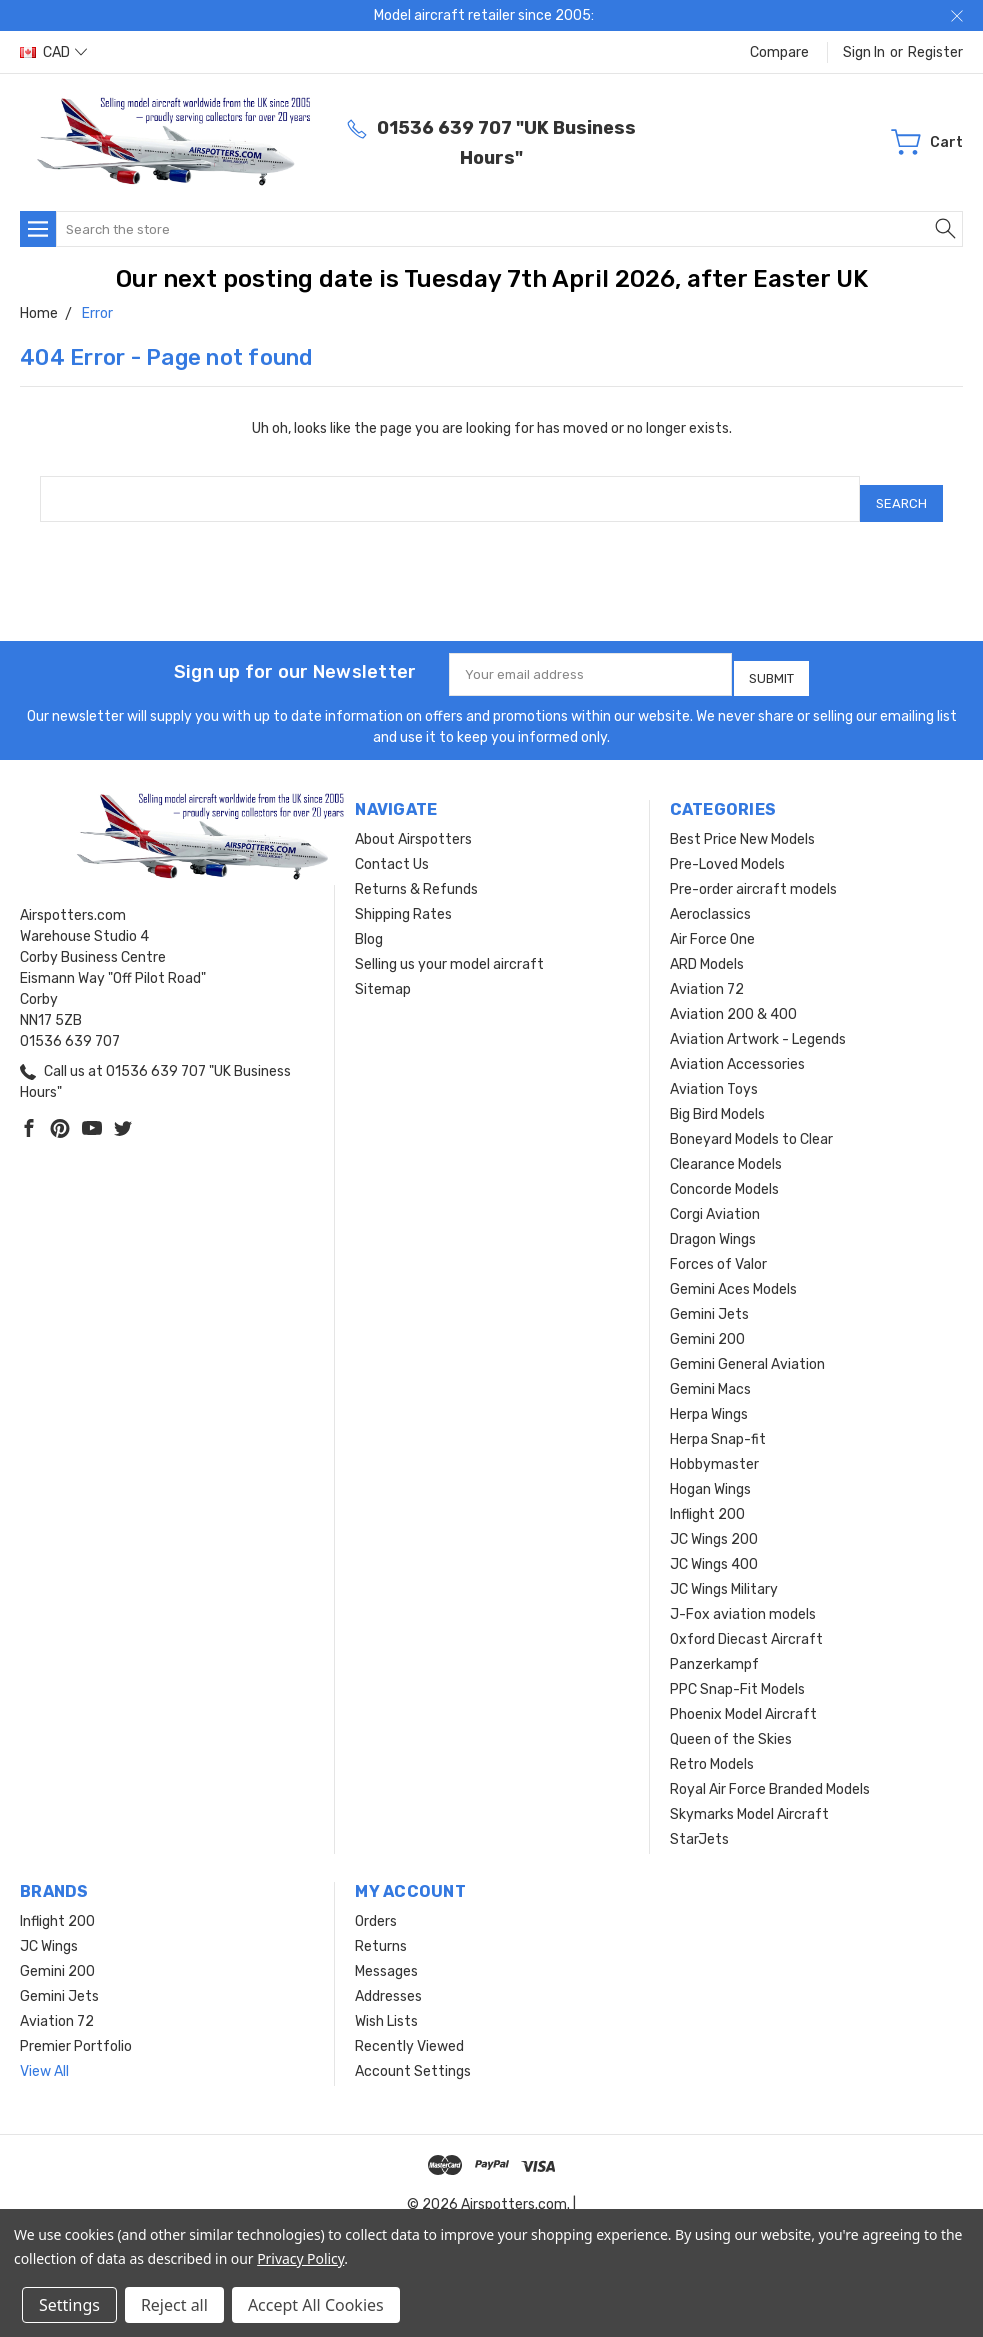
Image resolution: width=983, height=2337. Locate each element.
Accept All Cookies (316, 2305)
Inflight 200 (707, 1499)
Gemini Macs (710, 1374)
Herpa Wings (709, 1399)
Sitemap (383, 974)
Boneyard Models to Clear (751, 1124)
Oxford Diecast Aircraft (746, 1624)
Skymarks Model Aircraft (749, 1799)
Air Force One (712, 924)
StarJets (699, 1824)
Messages (386, 1956)
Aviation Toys (714, 1074)
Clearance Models (726, 1149)
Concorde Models (724, 1174)
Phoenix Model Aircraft (743, 1699)
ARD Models (707, 949)
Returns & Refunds (416, 874)
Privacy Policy (300, 2258)
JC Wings (49, 1931)
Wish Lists (386, 2006)
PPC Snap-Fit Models (737, 1674)
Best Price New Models (742, 824)
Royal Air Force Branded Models (770, 1774)
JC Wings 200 (714, 1524)
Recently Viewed (409, 2031)
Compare (779, 52)
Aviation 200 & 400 (733, 999)
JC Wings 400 (714, 1549)
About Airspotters (413, 824)
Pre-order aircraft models (753, 874)
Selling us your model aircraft (449, 949)
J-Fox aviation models (743, 1599)
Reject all (174, 2305)
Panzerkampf (714, 1649)
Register (935, 52)
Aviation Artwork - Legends (758, 1024)
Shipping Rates (403, 899)
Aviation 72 (707, 974)
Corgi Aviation (715, 1199)
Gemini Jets (709, 1299)
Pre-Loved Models (727, 849)
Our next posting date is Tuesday (311, 279)
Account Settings (413, 2056)
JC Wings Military (724, 1574)
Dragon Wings (713, 1224)
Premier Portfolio (76, 2031)
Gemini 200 (707, 1324)
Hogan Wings (710, 1474)
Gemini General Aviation (747, 1349)
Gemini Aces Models (733, 1274)
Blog (369, 924)
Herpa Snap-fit (718, 1424)
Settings (69, 2305)
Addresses (388, 1981)
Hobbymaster (714, 1449)
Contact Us (392, 849)
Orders (376, 1906)
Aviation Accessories (737, 1049)
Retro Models (712, 1749)
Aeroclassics (710, 899)
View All (44, 2056)
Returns (381, 1931)
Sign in (864, 52)
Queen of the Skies (731, 1724)
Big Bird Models (717, 1099)
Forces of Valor (718, 1249)
